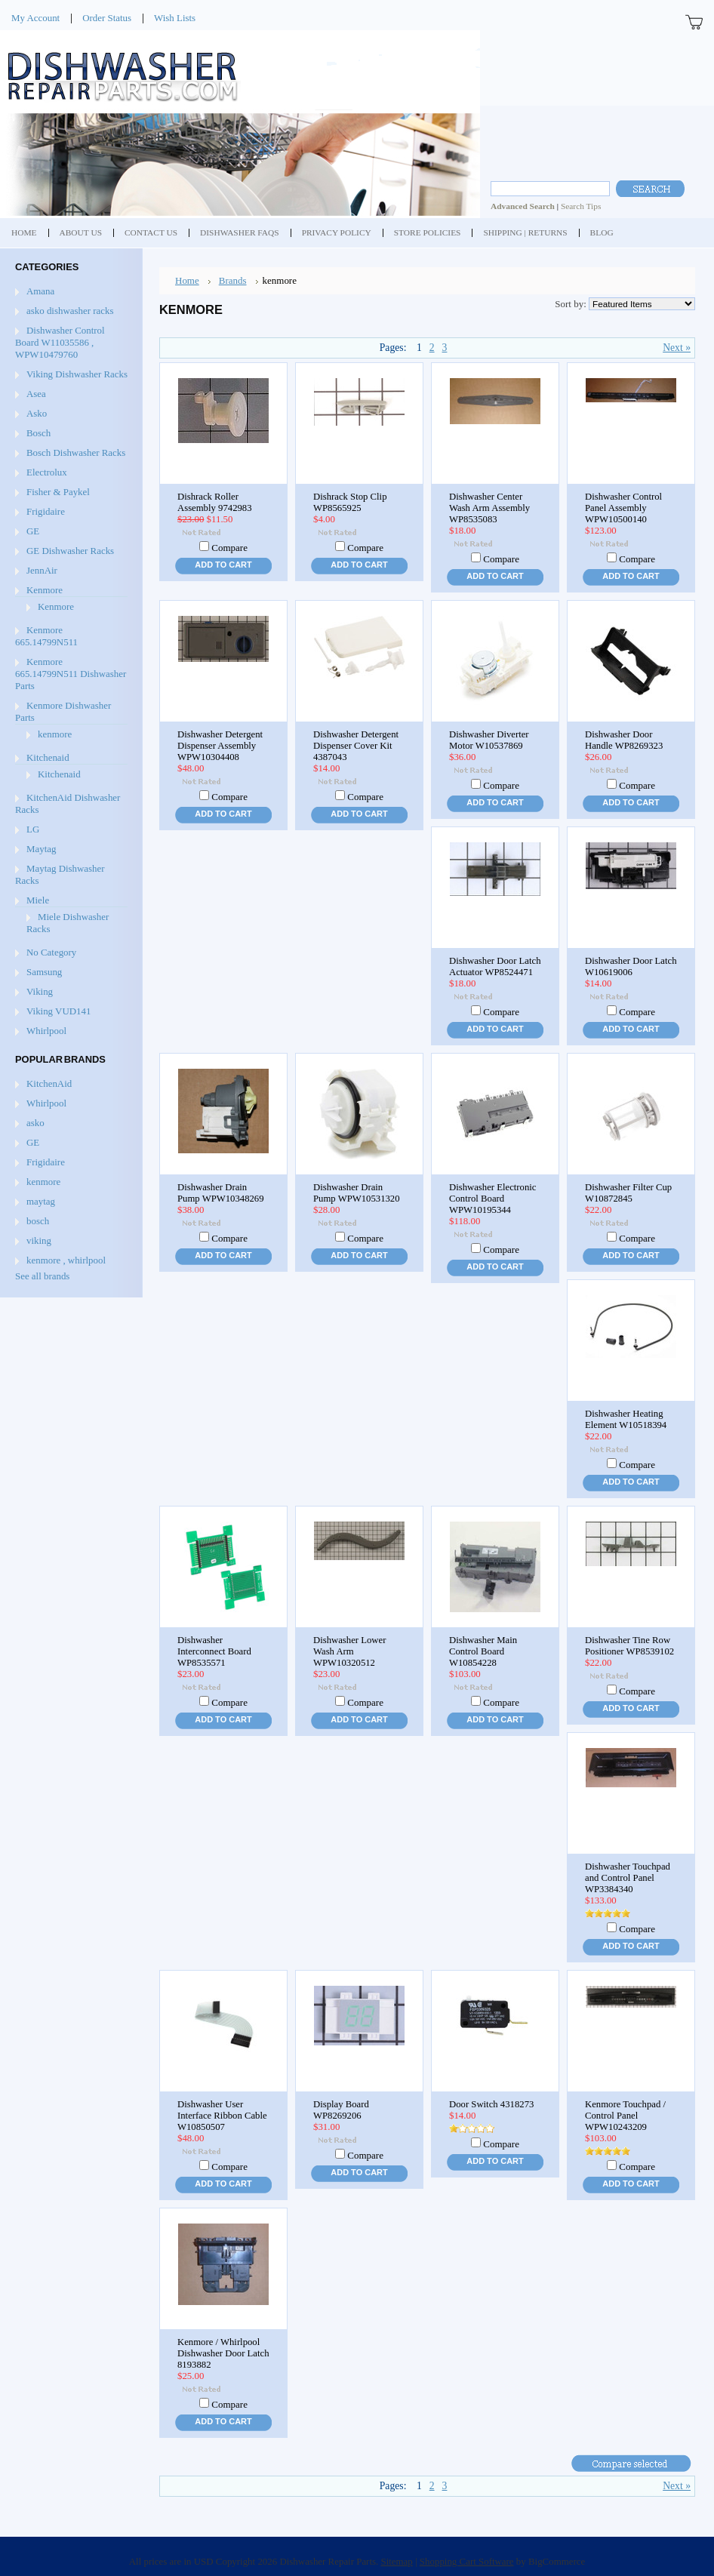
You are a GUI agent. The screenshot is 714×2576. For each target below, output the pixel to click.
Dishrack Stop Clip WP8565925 (350, 502)
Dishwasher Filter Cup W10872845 (628, 1193)
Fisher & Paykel (58, 491)
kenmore (55, 734)
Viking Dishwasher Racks (77, 374)
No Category (51, 952)
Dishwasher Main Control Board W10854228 (483, 1651)
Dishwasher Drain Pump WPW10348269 (220, 1193)
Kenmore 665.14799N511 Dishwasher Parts (70, 673)
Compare (229, 547)
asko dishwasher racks (69, 310)
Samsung (44, 971)
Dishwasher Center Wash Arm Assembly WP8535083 (489, 508)
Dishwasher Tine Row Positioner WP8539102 (629, 1646)
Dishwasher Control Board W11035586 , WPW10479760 (60, 342)
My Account (35, 17)
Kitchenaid (47, 757)
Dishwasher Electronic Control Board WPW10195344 (493, 1198)
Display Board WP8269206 (341, 2110)
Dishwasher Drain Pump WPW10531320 (356, 1193)
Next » (677, 347)
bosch (37, 1220)
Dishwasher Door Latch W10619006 (631, 966)
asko (35, 1122)
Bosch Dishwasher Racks (75, 452)
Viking (39, 991)
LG (32, 829)
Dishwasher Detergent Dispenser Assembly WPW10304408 (220, 745)
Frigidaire (45, 511)
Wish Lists (174, 17)
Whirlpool (46, 1030)
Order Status (106, 17)
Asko (36, 413)
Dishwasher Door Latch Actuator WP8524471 (495, 966)
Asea (36, 393)
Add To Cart (223, 564)
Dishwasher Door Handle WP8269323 (624, 740)
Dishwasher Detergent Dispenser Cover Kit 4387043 (356, 745)
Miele (37, 900)
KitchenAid (49, 1083)
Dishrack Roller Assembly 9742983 (214, 502)
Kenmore (44, 590)
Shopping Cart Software (467, 2561)
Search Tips (581, 206)
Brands (233, 280)
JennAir (41, 570)
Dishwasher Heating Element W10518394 (625, 1419)
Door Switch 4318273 (491, 2104)
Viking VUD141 (58, 1011)
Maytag (41, 848)
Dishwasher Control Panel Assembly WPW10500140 (623, 508)
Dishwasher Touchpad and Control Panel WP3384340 (627, 1877)
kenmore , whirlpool (66, 1260)
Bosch (38, 433)
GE (32, 531)
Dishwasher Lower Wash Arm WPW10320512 (349, 1651)
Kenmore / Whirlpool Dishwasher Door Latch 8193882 (223, 2353)
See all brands (42, 1276)
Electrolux (46, 472)
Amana (40, 291)
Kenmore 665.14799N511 (46, 636)
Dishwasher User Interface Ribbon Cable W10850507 (222, 2115)
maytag (40, 1201)
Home (187, 280)
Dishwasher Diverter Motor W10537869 (489, 740)
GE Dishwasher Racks (70, 550)
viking (38, 1240)
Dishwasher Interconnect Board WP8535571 (214, 1651)
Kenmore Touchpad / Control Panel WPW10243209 (625, 2115)
